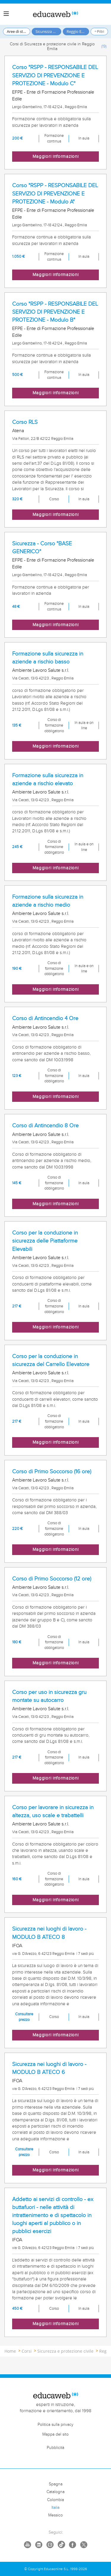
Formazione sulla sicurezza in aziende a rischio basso (47, 657)
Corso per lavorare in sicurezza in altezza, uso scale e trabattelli (53, 1811)
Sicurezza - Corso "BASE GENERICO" (42, 547)
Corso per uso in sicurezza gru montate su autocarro (49, 1696)
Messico (55, 2515)
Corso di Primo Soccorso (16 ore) (51, 1471)
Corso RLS (25, 422)
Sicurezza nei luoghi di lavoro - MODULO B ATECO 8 (49, 1933)
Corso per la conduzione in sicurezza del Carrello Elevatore (50, 1360)
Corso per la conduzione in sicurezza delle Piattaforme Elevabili (45, 1241)
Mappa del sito (55, 2434)
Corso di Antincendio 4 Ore (45, 1018)
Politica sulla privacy (55, 2424)
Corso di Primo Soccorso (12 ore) (51, 1578)
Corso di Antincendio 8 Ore (45, 1125)
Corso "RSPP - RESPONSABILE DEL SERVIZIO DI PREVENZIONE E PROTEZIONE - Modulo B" (55, 312)
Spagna (55, 2484)
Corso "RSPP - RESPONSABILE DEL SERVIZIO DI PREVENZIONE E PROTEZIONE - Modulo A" (55, 193)
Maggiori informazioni (56, 156)
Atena (18, 431)
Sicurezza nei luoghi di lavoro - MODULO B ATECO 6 (49, 2068)
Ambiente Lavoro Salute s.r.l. (40, 670)
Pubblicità (55, 2447)
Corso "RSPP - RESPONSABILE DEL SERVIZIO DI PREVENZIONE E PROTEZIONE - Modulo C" (55, 75)
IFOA (17, 1946)
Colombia (55, 2500)
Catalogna (55, 2492)
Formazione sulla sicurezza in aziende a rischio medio (47, 901)
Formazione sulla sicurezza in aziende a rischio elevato (47, 779)
